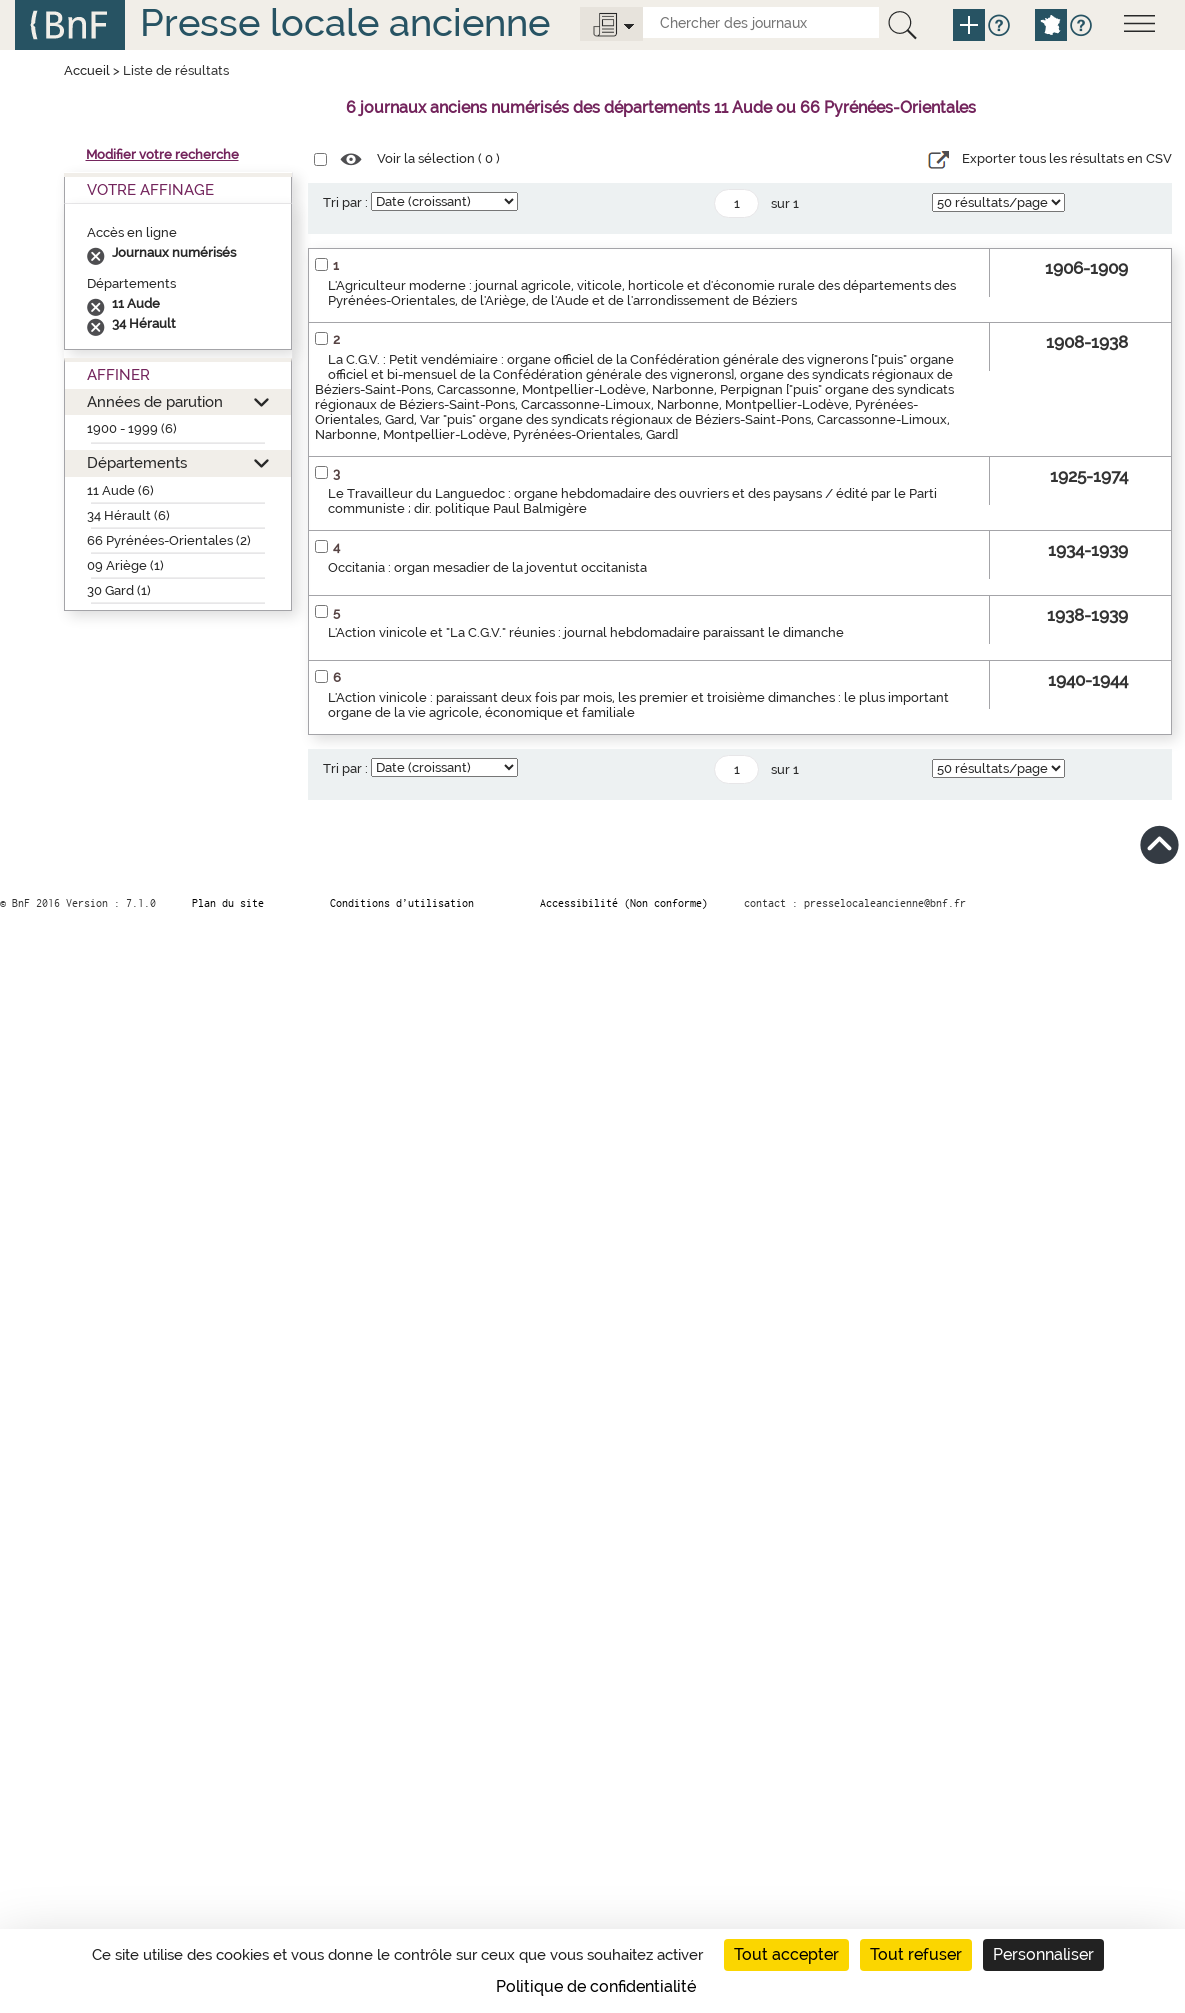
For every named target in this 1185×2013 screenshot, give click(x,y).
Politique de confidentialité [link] (596, 1986)
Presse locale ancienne (345, 22)
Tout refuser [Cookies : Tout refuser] (916, 1954)
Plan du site (228, 903)
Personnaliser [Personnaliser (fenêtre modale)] (1043, 1954)
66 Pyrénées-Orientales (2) (169, 540)
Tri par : (345, 202)
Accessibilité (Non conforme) (624, 903)
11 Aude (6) (120, 490)
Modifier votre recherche (162, 154)
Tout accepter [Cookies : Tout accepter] (786, 1954)
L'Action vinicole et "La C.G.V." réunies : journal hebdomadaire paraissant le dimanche (586, 632)
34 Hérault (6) (128, 515)
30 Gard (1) (119, 590)
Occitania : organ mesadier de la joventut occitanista (487, 567)
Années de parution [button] (155, 401)
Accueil (87, 70)
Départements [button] (137, 462)
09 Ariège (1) (125, 565)
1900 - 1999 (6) (132, 428)
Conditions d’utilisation (402, 903)
